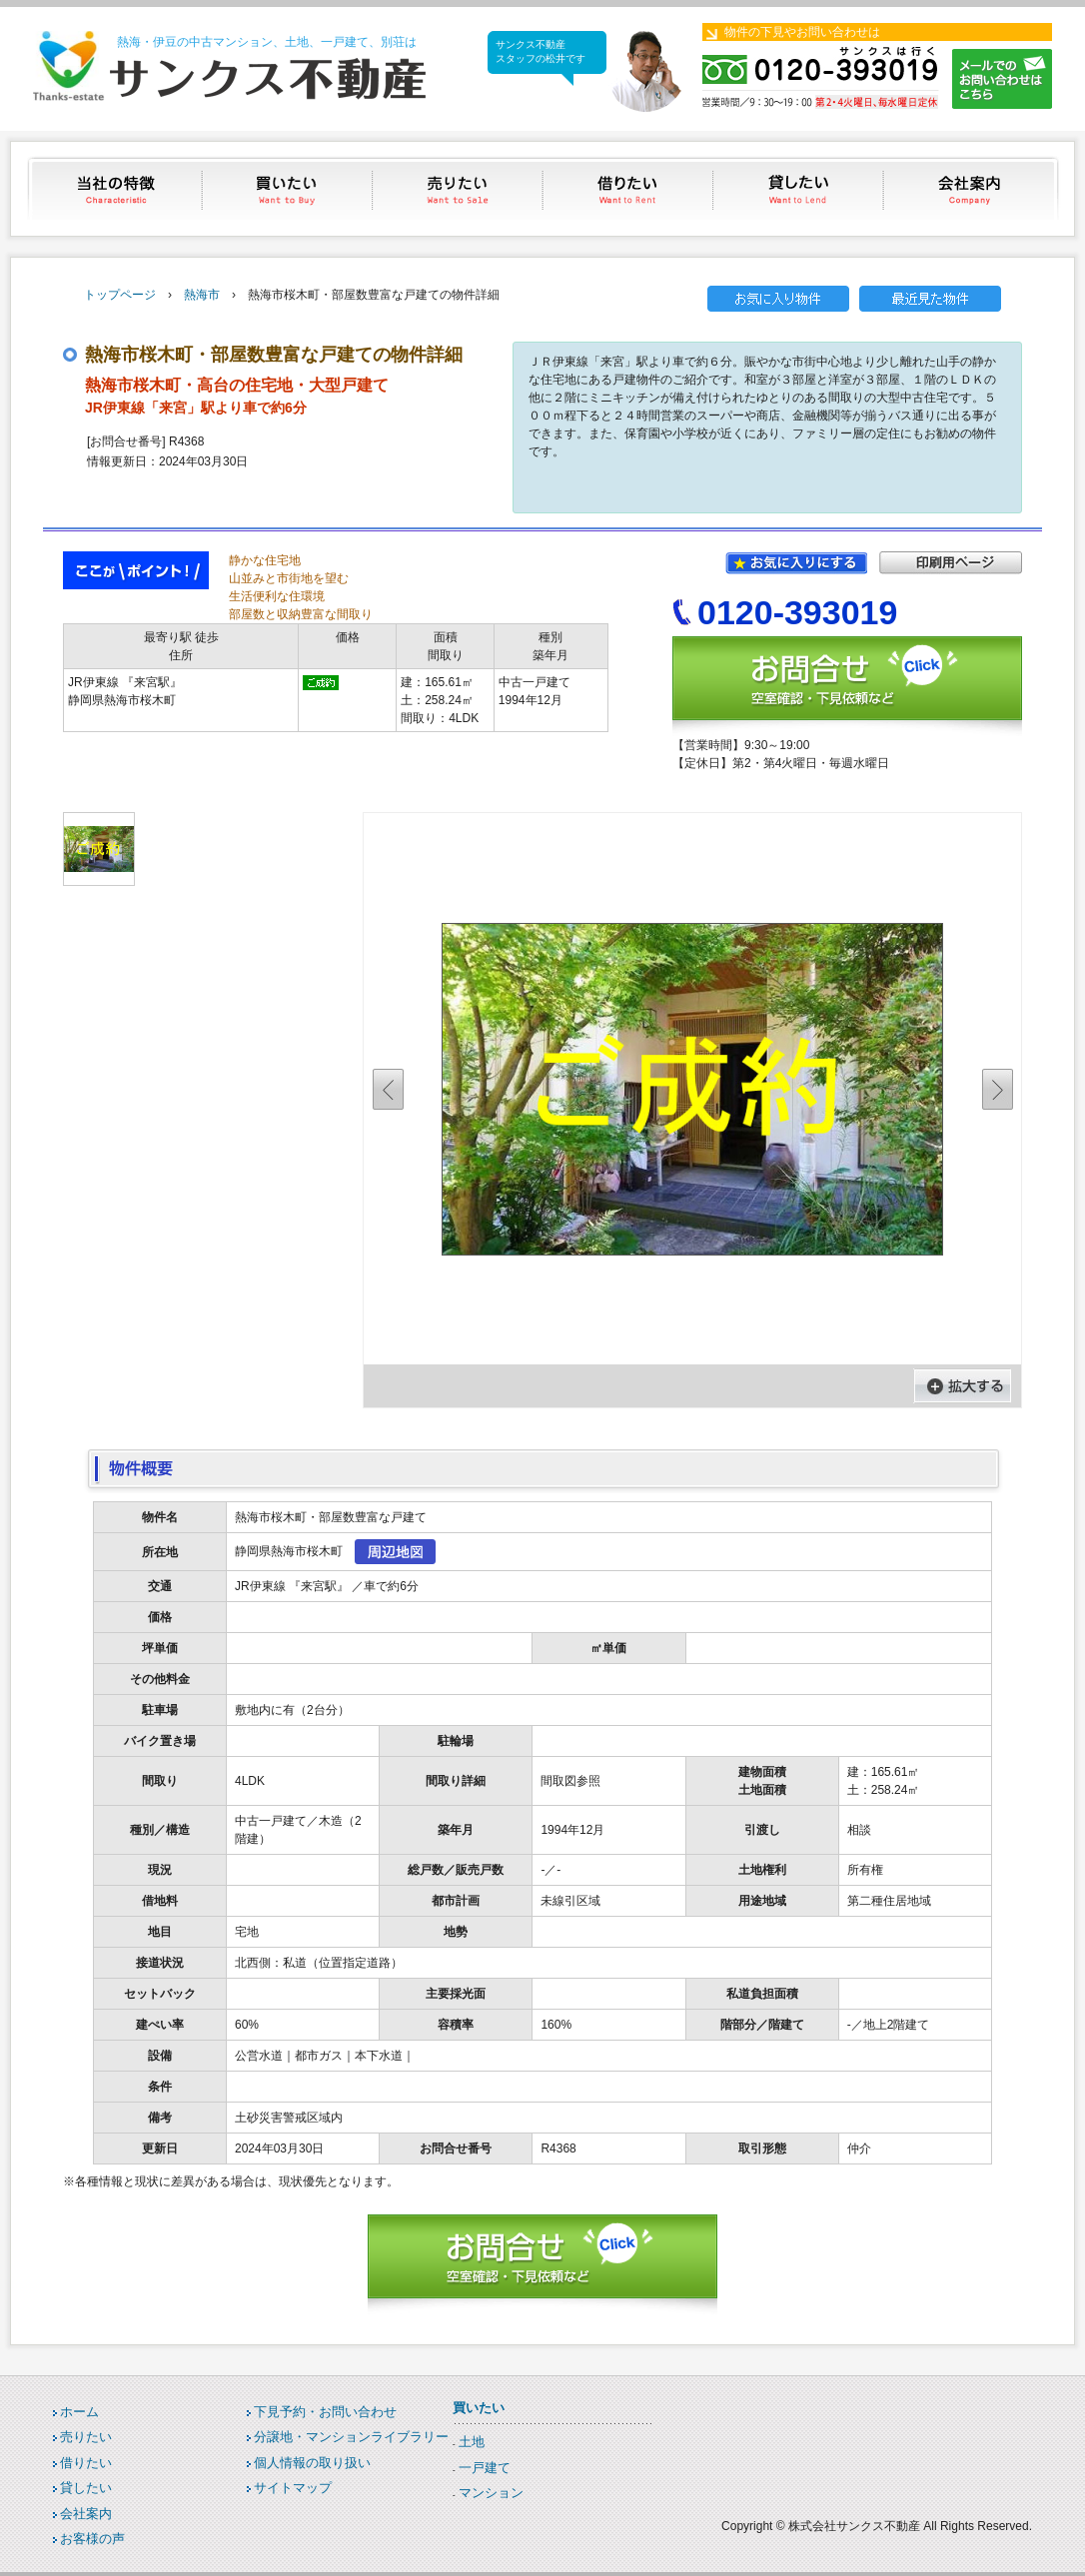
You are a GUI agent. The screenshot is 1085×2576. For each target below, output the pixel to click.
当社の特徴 (117, 188)
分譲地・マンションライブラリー (351, 2436)
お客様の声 (92, 2538)
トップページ (120, 295)
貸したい (800, 188)
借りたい (629, 188)
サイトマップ (293, 2487)
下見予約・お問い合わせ (325, 2411)
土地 (472, 2441)
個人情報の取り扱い (312, 2462)
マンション (491, 2492)
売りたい (459, 188)
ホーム (79, 2411)
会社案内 (971, 188)
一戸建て (485, 2467)
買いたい (288, 188)
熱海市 (202, 295)
